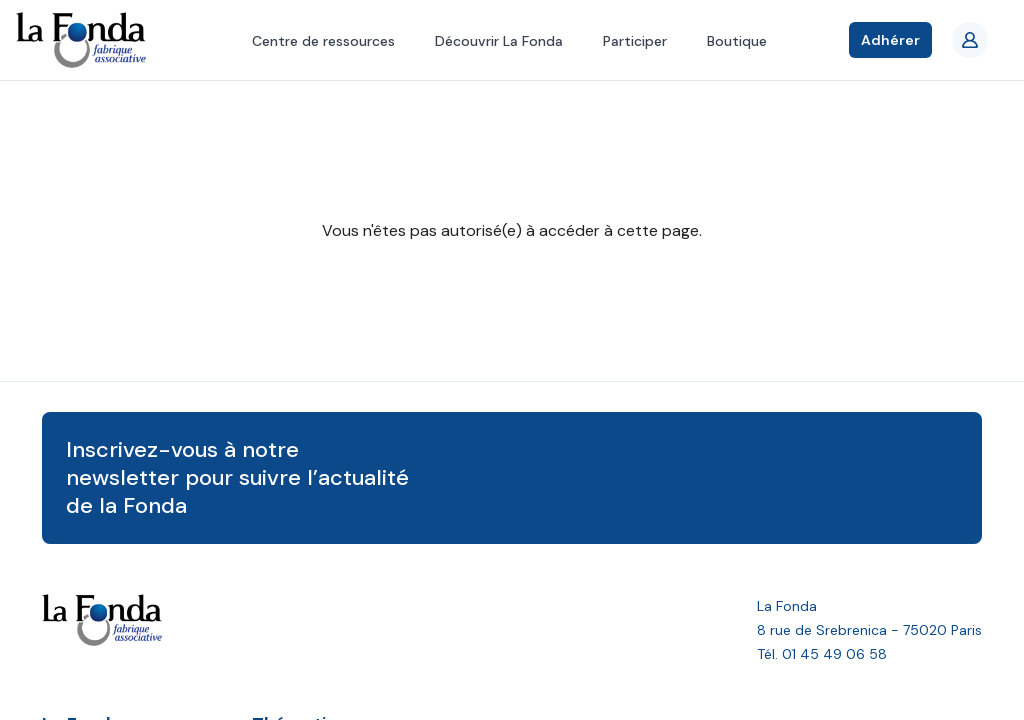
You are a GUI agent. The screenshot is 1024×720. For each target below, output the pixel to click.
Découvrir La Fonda (499, 41)
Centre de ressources (323, 41)
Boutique (737, 41)
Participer (635, 41)
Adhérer (890, 40)
